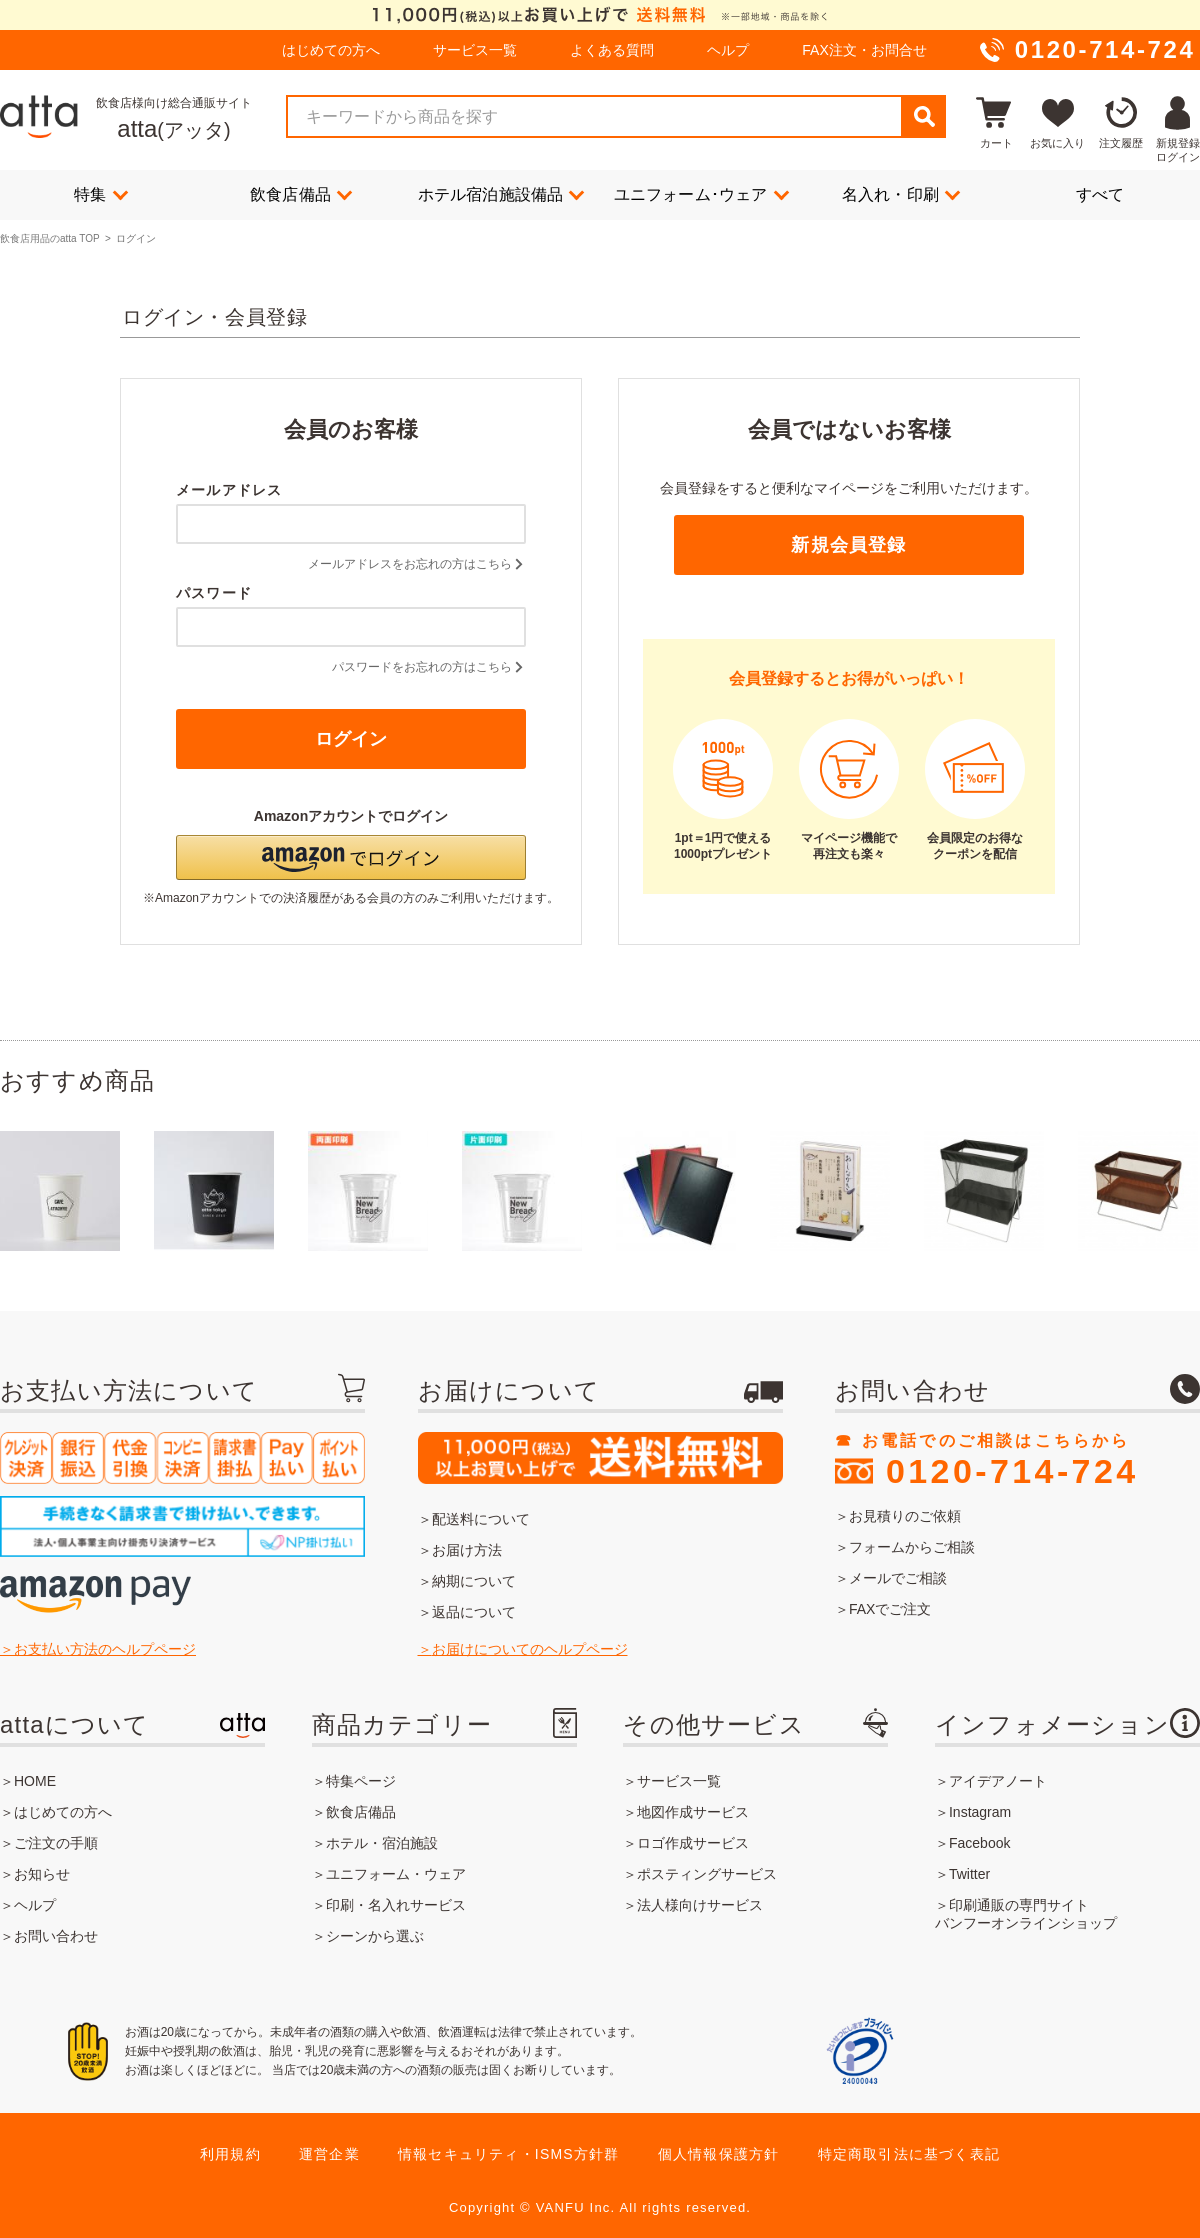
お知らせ (42, 1874)
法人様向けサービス (700, 1905)
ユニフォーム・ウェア (396, 1874)
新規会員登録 (848, 545)
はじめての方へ (331, 50)
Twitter (969, 1874)
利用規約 (230, 2154)
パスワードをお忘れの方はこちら (429, 667)
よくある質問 (612, 50)
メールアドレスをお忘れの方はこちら (417, 564)
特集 (101, 194)
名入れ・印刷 (901, 194)
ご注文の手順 (56, 1843)
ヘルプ (728, 50)
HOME (35, 1781)
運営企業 (329, 2154)
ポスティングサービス (707, 1874)
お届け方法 (467, 1550)
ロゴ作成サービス (693, 1843)
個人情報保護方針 (719, 2154)
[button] (351, 857)
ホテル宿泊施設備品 (501, 194)
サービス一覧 (475, 50)
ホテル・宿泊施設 (382, 1843)
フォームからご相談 (912, 1547)
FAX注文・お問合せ (864, 50)
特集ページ (361, 1781)
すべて (1100, 194)
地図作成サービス (693, 1812)
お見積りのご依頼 (905, 1516)
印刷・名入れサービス (396, 1905)
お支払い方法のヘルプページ (105, 1649)
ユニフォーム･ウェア (701, 194)
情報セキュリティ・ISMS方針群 (508, 2154)
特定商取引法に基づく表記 (909, 2154)
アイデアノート (998, 1781)
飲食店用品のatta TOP (49, 238)
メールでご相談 (898, 1578)
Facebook (979, 1843)
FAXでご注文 (890, 1609)
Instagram (980, 1812)
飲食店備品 (301, 194)
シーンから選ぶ (375, 1936)
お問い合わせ (56, 1936)
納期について (474, 1581)
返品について (474, 1612)
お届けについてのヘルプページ (530, 1649)
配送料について (481, 1519)
